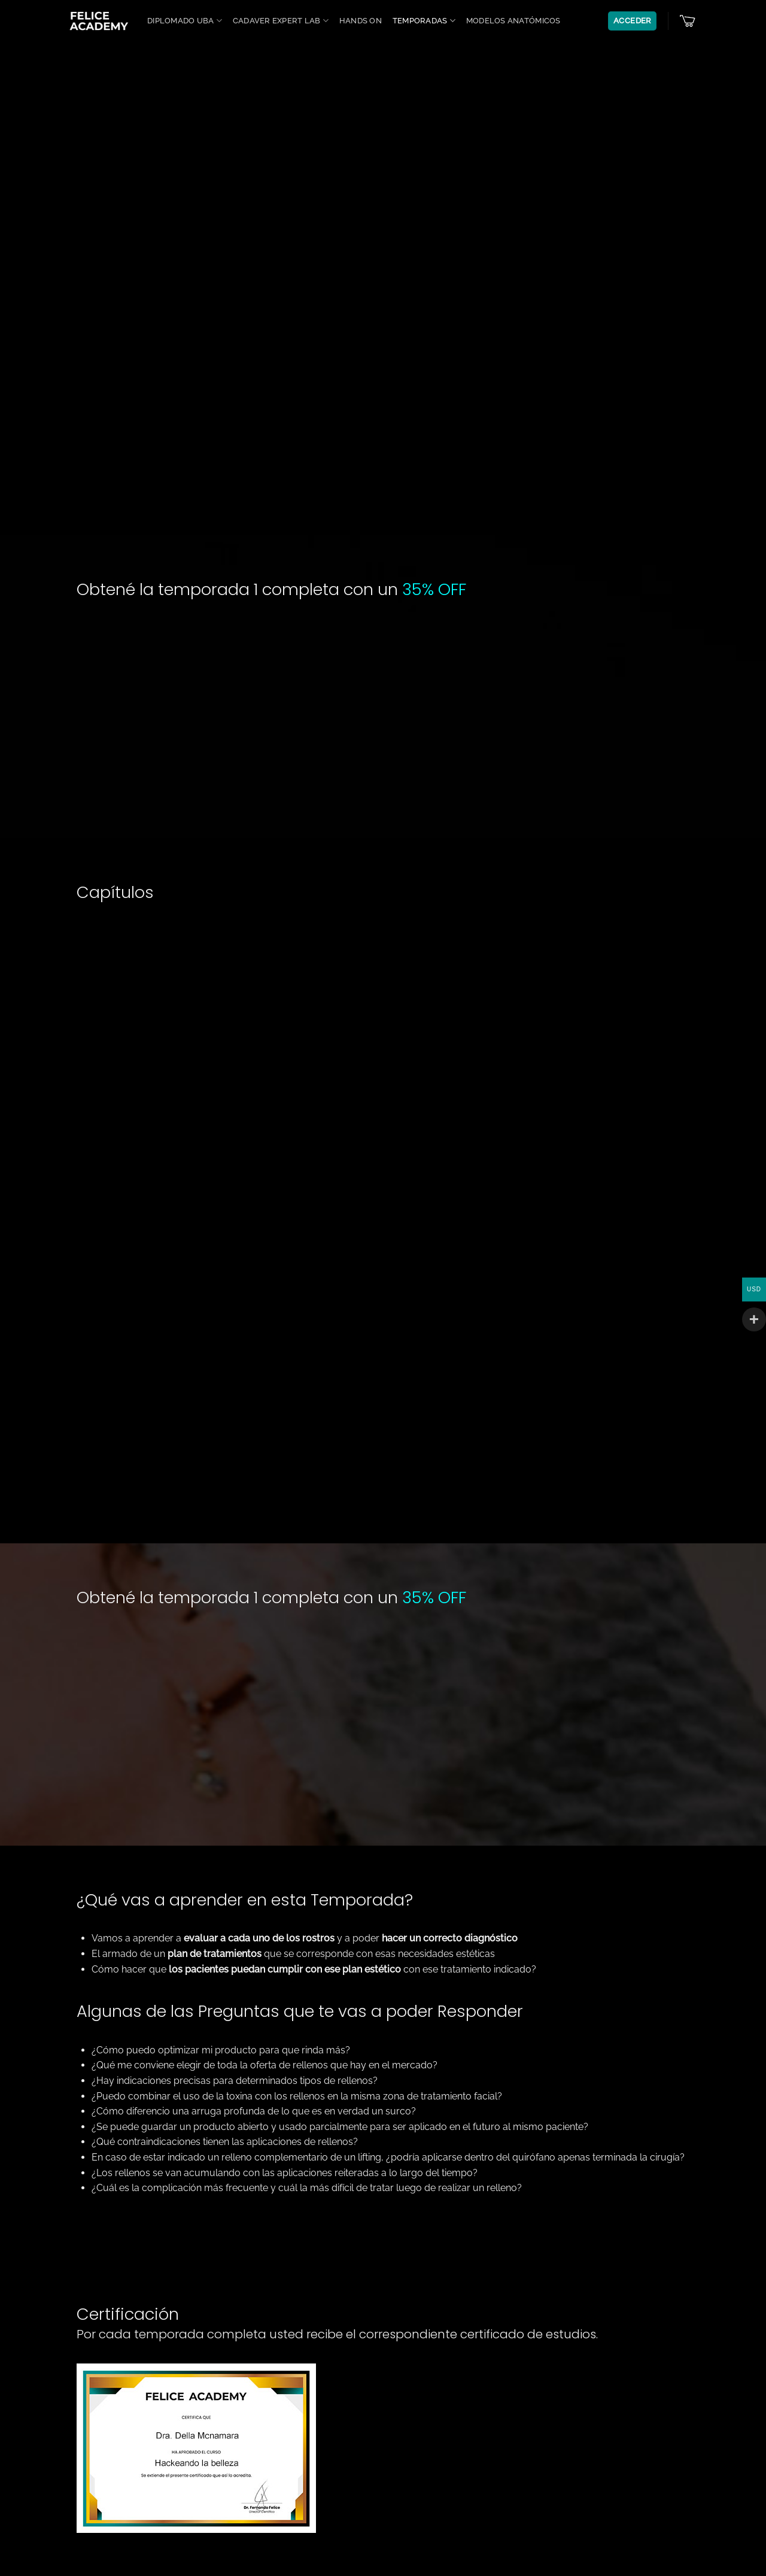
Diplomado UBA (184, 20)
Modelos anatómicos (513, 20)
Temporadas (424, 20)
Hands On (360, 20)
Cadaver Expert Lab (281, 20)
